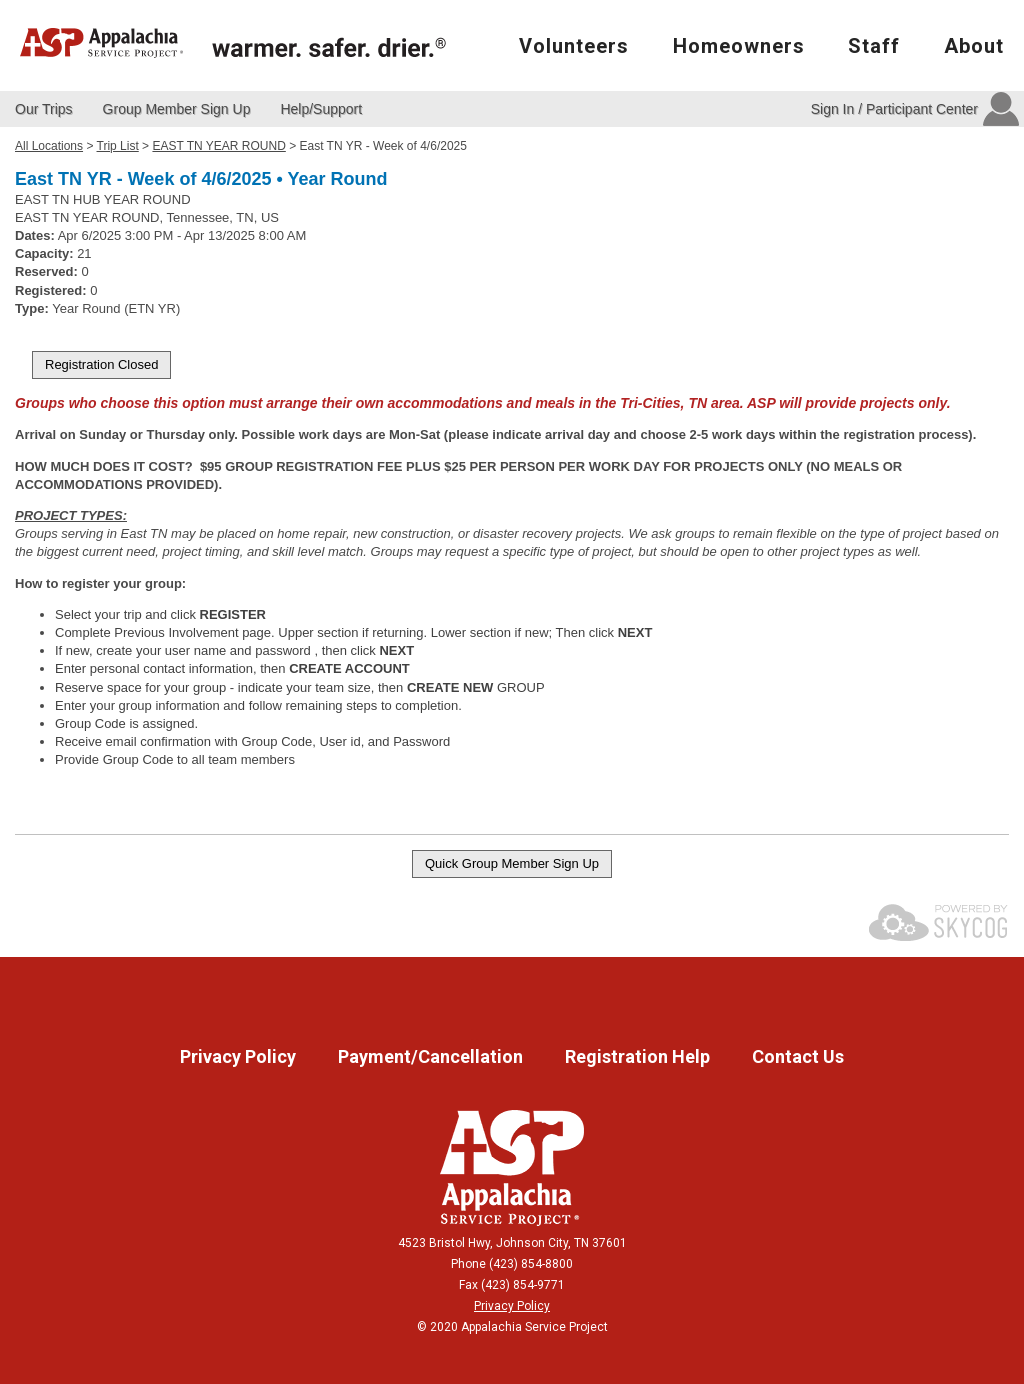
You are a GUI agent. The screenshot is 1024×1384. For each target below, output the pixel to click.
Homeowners (739, 46)
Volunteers (574, 46)
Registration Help (639, 1056)
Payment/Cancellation (432, 1056)
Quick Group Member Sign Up (512, 863)
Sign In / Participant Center (894, 109)
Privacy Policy (240, 1056)
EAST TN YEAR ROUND (218, 146)
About (974, 46)
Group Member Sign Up (177, 109)
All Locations (49, 146)
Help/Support (321, 109)
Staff (874, 46)
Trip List (118, 146)
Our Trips (44, 109)
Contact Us (798, 1056)
